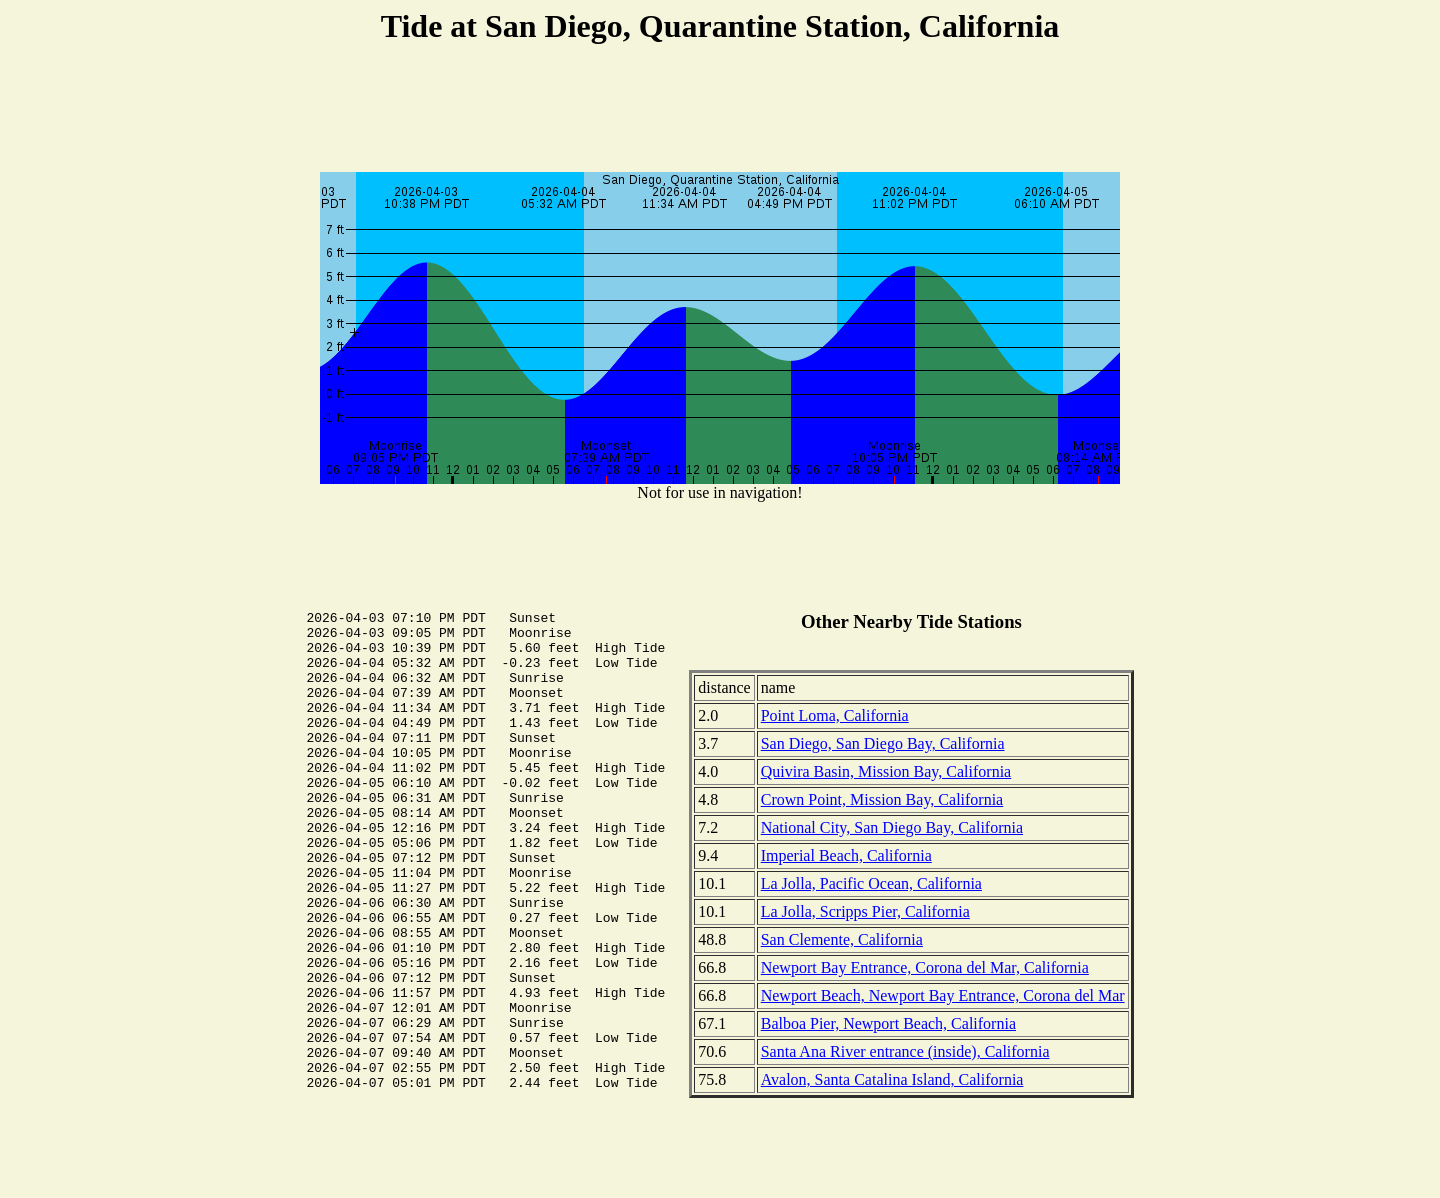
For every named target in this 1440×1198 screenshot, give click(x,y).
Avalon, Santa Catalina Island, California (892, 1079)
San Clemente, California (842, 939)
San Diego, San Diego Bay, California (883, 743)
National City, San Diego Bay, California (892, 827)
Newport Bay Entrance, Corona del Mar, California (925, 967)
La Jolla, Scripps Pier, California (865, 911)
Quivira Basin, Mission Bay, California (886, 771)
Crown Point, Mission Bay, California (882, 799)
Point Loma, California (835, 715)
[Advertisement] (720, 111)
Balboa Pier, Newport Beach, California (888, 1023)
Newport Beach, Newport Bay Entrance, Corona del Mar (943, 995)
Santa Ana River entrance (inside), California (905, 1051)
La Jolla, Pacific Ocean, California (871, 883)
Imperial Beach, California (846, 855)
